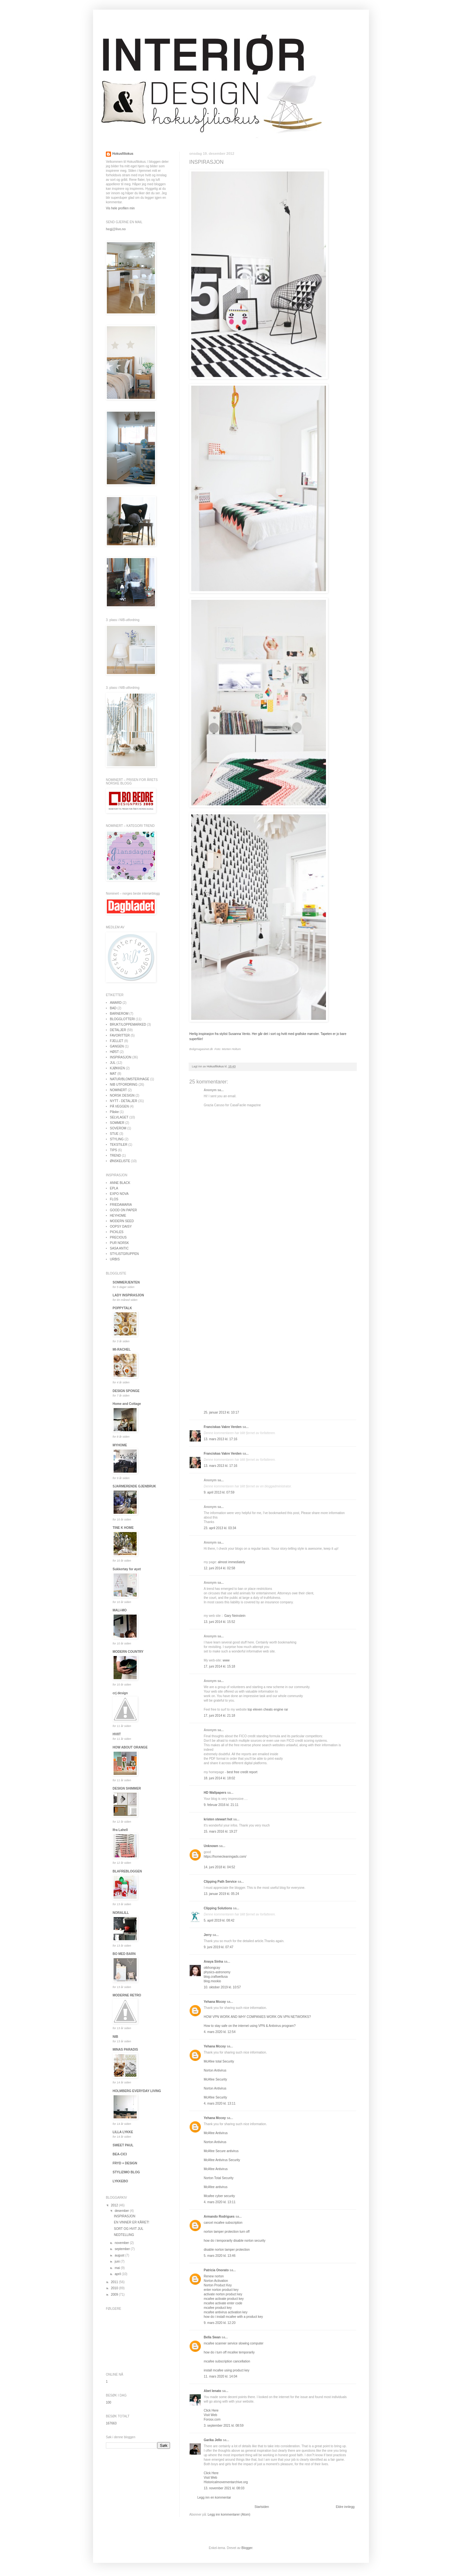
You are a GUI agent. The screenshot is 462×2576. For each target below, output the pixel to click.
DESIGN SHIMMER (127, 1788)
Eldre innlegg (345, 2507)
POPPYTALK (122, 1308)
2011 (115, 2282)
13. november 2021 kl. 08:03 (224, 2488)
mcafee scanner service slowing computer (233, 2343)
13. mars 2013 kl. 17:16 (220, 1439)
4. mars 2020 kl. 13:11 (219, 2103)
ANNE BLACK (120, 1183)
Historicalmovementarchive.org (226, 2482)
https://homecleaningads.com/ (225, 1856)
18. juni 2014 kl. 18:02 (219, 1778)
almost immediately (231, 1562)
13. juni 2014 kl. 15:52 (219, 1622)
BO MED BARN (124, 1954)
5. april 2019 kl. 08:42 (219, 1920)
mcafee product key (218, 2307)
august (120, 2255)
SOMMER (117, 1123)
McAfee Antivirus (215, 2133)
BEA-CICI (120, 2154)
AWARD (116, 1002)
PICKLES (117, 1232)
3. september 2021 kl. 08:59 (224, 2425)
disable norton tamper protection (227, 2249)
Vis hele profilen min (120, 208)
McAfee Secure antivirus (221, 2151)
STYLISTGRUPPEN (124, 1254)
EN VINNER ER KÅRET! (131, 2222)
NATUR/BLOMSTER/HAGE (130, 1079)
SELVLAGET (119, 1117)
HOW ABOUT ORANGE (130, 1747)
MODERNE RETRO (127, 1995)
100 (108, 2402)
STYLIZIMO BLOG (126, 2172)
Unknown (211, 1846)
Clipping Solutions (218, 1908)
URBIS (115, 1259)
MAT (113, 1073)
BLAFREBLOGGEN (127, 1871)
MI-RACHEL (122, 1349)
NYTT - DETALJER (123, 1101)
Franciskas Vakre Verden (223, 1427)
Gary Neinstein (234, 1615)
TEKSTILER (118, 1144)
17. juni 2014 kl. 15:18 (219, 1666)
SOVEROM (118, 1128)
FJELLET (117, 1041)
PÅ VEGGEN (119, 1106)
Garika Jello (213, 2440)
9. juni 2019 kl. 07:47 (218, 1947)
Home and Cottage (127, 1404)
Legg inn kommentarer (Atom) (229, 2514)
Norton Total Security (219, 2178)
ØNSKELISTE (120, 1161)
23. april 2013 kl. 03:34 (220, 1528)
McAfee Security (215, 2079)
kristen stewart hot (218, 1819)
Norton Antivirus (215, 2070)
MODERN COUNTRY (128, 1651)
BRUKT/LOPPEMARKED (128, 1024)
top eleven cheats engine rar (268, 1709)
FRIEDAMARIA (121, 1204)
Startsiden (261, 2507)
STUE (114, 1133)
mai (118, 2268)
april (118, 2274)
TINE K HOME (123, 1527)
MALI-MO (120, 1610)
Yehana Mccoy (215, 2001)
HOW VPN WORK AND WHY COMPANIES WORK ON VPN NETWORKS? (257, 2017)
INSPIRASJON (121, 1057)
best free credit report (242, 1772)
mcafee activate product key (224, 2298)
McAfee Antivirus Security (222, 2160)
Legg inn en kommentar (214, 2497)
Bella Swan (212, 2337)
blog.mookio (212, 1981)
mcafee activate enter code (223, 2303)
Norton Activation (216, 2280)
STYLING (117, 1139)
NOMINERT (118, 1090)
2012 (115, 2205)
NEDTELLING (124, 2235)
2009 (115, 2294)
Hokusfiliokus (122, 153)
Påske (114, 1112)
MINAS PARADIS (125, 2049)
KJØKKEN (117, 1068)
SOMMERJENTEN (126, 1282)
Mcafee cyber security (219, 2196)
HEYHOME (118, 1215)
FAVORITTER (120, 1035)
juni (117, 2261)
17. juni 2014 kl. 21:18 (219, 1715)
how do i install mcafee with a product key (233, 2316)
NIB (115, 2036)
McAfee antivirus (215, 2187)
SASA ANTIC (119, 1248)
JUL (113, 1063)
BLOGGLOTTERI (122, 1019)
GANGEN (117, 1046)
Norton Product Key (218, 2285)
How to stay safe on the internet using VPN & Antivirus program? (249, 2026)
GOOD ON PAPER (123, 1210)
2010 (115, 2288)
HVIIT (117, 1734)
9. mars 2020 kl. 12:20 (219, 2323)
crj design (120, 1693)
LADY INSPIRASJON (128, 1295)
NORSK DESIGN (122, 1095)
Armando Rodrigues (219, 2216)
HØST (114, 1052)
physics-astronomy (217, 1972)
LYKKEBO (120, 2181)
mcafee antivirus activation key (225, 2312)
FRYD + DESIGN (125, 2163)
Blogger (247, 2548)
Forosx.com (212, 2419)
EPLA (114, 1188)
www (226, 1660)
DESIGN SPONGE (126, 1391)
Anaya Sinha (213, 1961)
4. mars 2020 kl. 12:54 (219, 2032)
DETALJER (118, 1030)
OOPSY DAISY (121, 1226)
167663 (111, 2423)
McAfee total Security (219, 2061)
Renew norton (214, 2276)
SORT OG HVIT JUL (128, 2228)
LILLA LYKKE (123, 2132)
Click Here (211, 2410)
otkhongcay (212, 1967)
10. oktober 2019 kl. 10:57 (222, 1987)
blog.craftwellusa (215, 1976)
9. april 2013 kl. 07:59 (219, 1492)
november (122, 2243)
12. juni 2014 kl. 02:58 (219, 1568)
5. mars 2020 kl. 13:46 (219, 2255)
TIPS (113, 1150)
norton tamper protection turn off (227, 2231)
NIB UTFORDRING (124, 1084)
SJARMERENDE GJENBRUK (134, 1486)
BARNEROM (119, 1013)
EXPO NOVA (119, 1194)
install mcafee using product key (226, 2370)
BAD (113, 1008)
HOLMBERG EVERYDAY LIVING (137, 2091)
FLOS (114, 1199)
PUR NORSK (119, 1243)
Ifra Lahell (120, 1830)
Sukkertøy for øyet (127, 1569)
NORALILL (121, 1912)
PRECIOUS (118, 1237)
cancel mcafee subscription (223, 2222)
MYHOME (120, 1445)
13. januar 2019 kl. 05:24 (221, 1894)
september (123, 2249)
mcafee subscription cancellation (227, 2361)
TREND (115, 1155)
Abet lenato (212, 2391)
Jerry (207, 1935)
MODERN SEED (122, 1221)
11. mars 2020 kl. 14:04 (220, 2376)
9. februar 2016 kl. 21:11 (221, 1805)
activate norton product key (223, 2294)
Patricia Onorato (216, 2270)
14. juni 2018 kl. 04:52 (219, 1867)
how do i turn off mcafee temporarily (229, 2352)
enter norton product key (221, 2289)
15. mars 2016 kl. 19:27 (220, 1831)
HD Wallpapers (215, 1792)
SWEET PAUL (123, 2145)
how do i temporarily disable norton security (234, 2240)
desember (122, 2210)
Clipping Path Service (220, 1881)
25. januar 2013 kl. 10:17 (221, 1412)
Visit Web (210, 2415)
